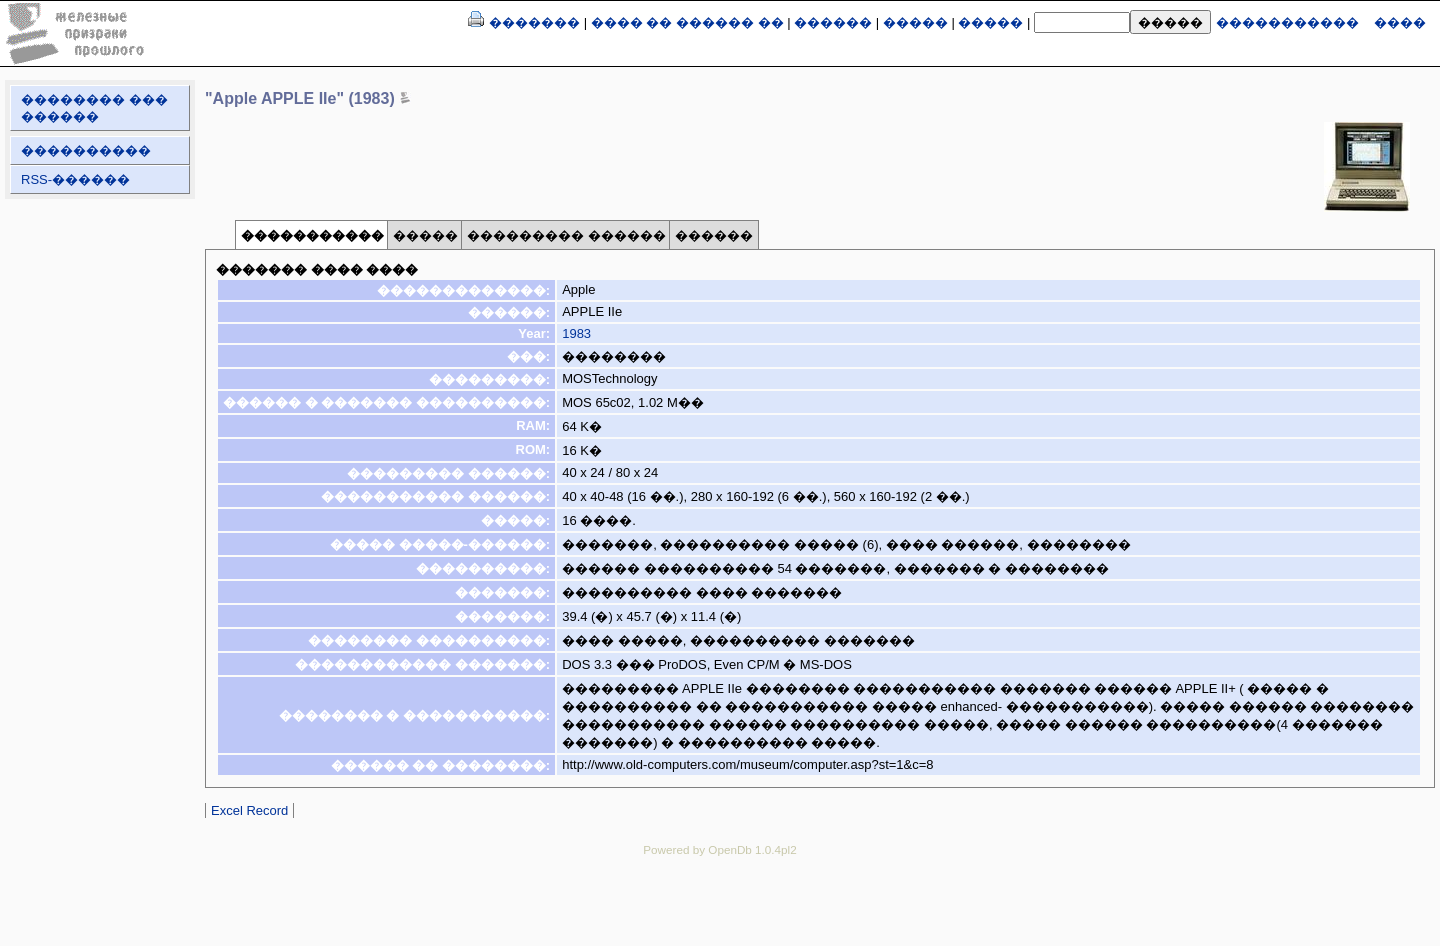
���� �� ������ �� (687, 22)
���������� (86, 150)
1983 (576, 333)
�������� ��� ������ (94, 108)
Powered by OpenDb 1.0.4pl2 (719, 849)
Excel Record (249, 810)
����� (915, 22)
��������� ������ (566, 235)
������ (833, 22)
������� (534, 22)
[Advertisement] (720, 916)
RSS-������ (75, 179)
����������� (1287, 22)
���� (1400, 22)
